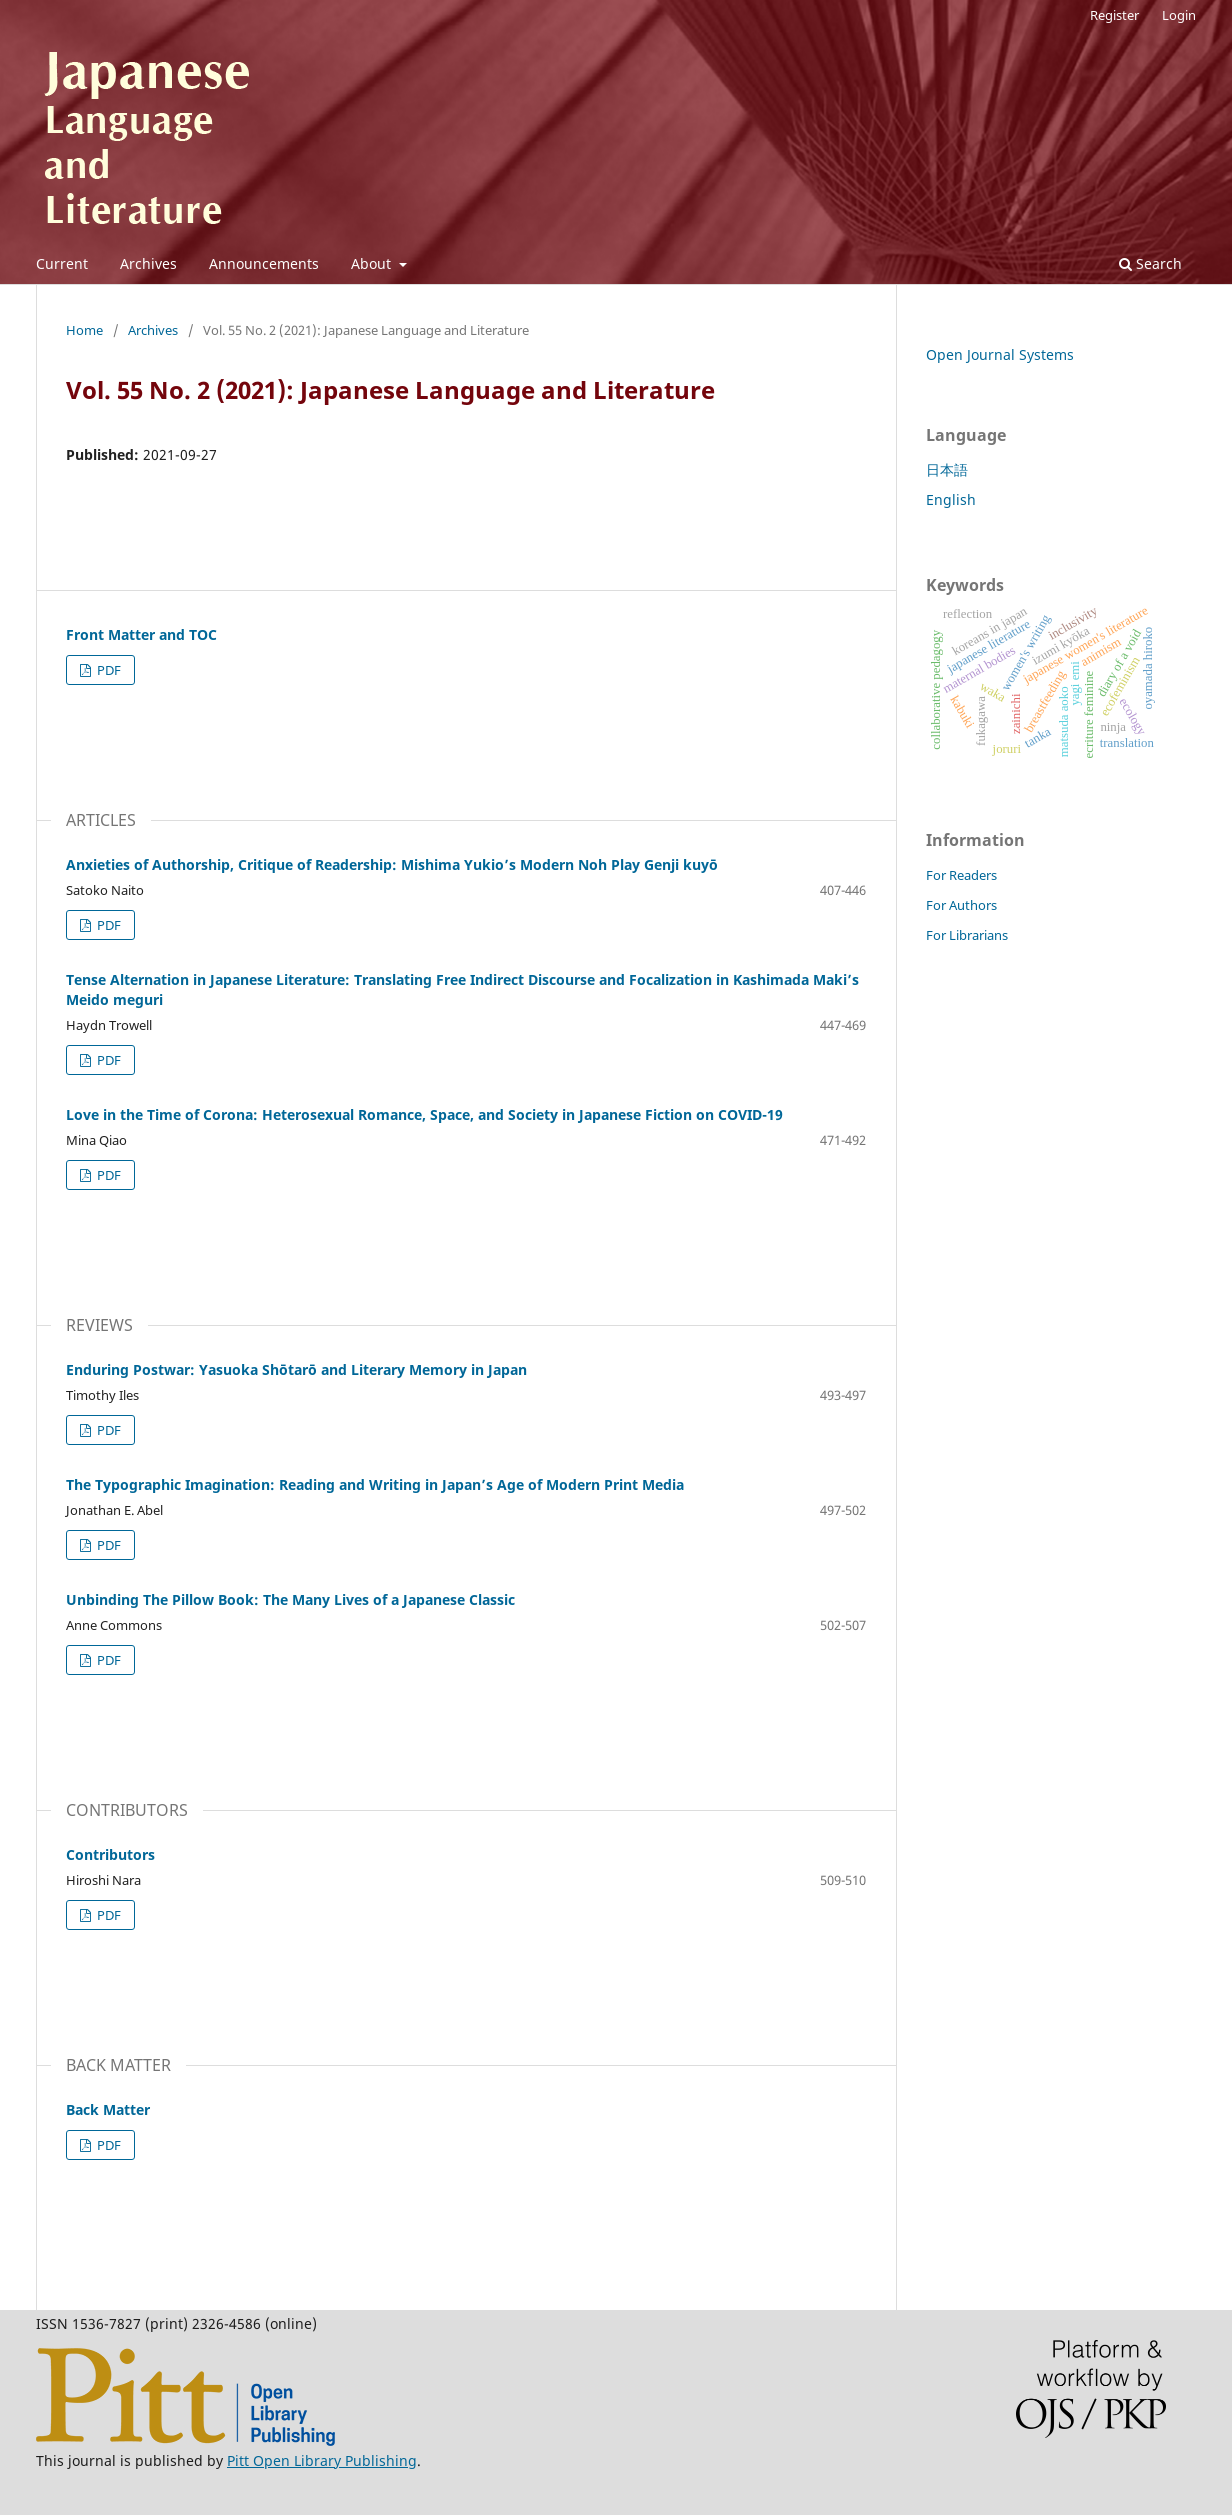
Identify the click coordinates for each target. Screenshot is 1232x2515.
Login (1179, 15)
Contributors (110, 1854)
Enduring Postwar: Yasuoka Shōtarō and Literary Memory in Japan (296, 1369)
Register (1114, 15)
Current (62, 263)
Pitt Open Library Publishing (322, 2460)
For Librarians (967, 935)
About (373, 263)
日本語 (947, 469)
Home (84, 330)
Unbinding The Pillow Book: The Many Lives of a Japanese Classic (290, 1599)
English (951, 499)
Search (1150, 263)
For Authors (961, 905)
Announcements (264, 263)
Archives (148, 263)
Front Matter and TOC (141, 634)
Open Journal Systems (1000, 354)
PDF (107, 670)
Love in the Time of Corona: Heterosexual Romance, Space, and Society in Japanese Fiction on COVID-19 (424, 1114)
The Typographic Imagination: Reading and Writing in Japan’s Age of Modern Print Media (375, 1484)
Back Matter (108, 2109)
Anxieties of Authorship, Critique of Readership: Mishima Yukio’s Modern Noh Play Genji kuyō (392, 864)
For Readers (961, 875)
